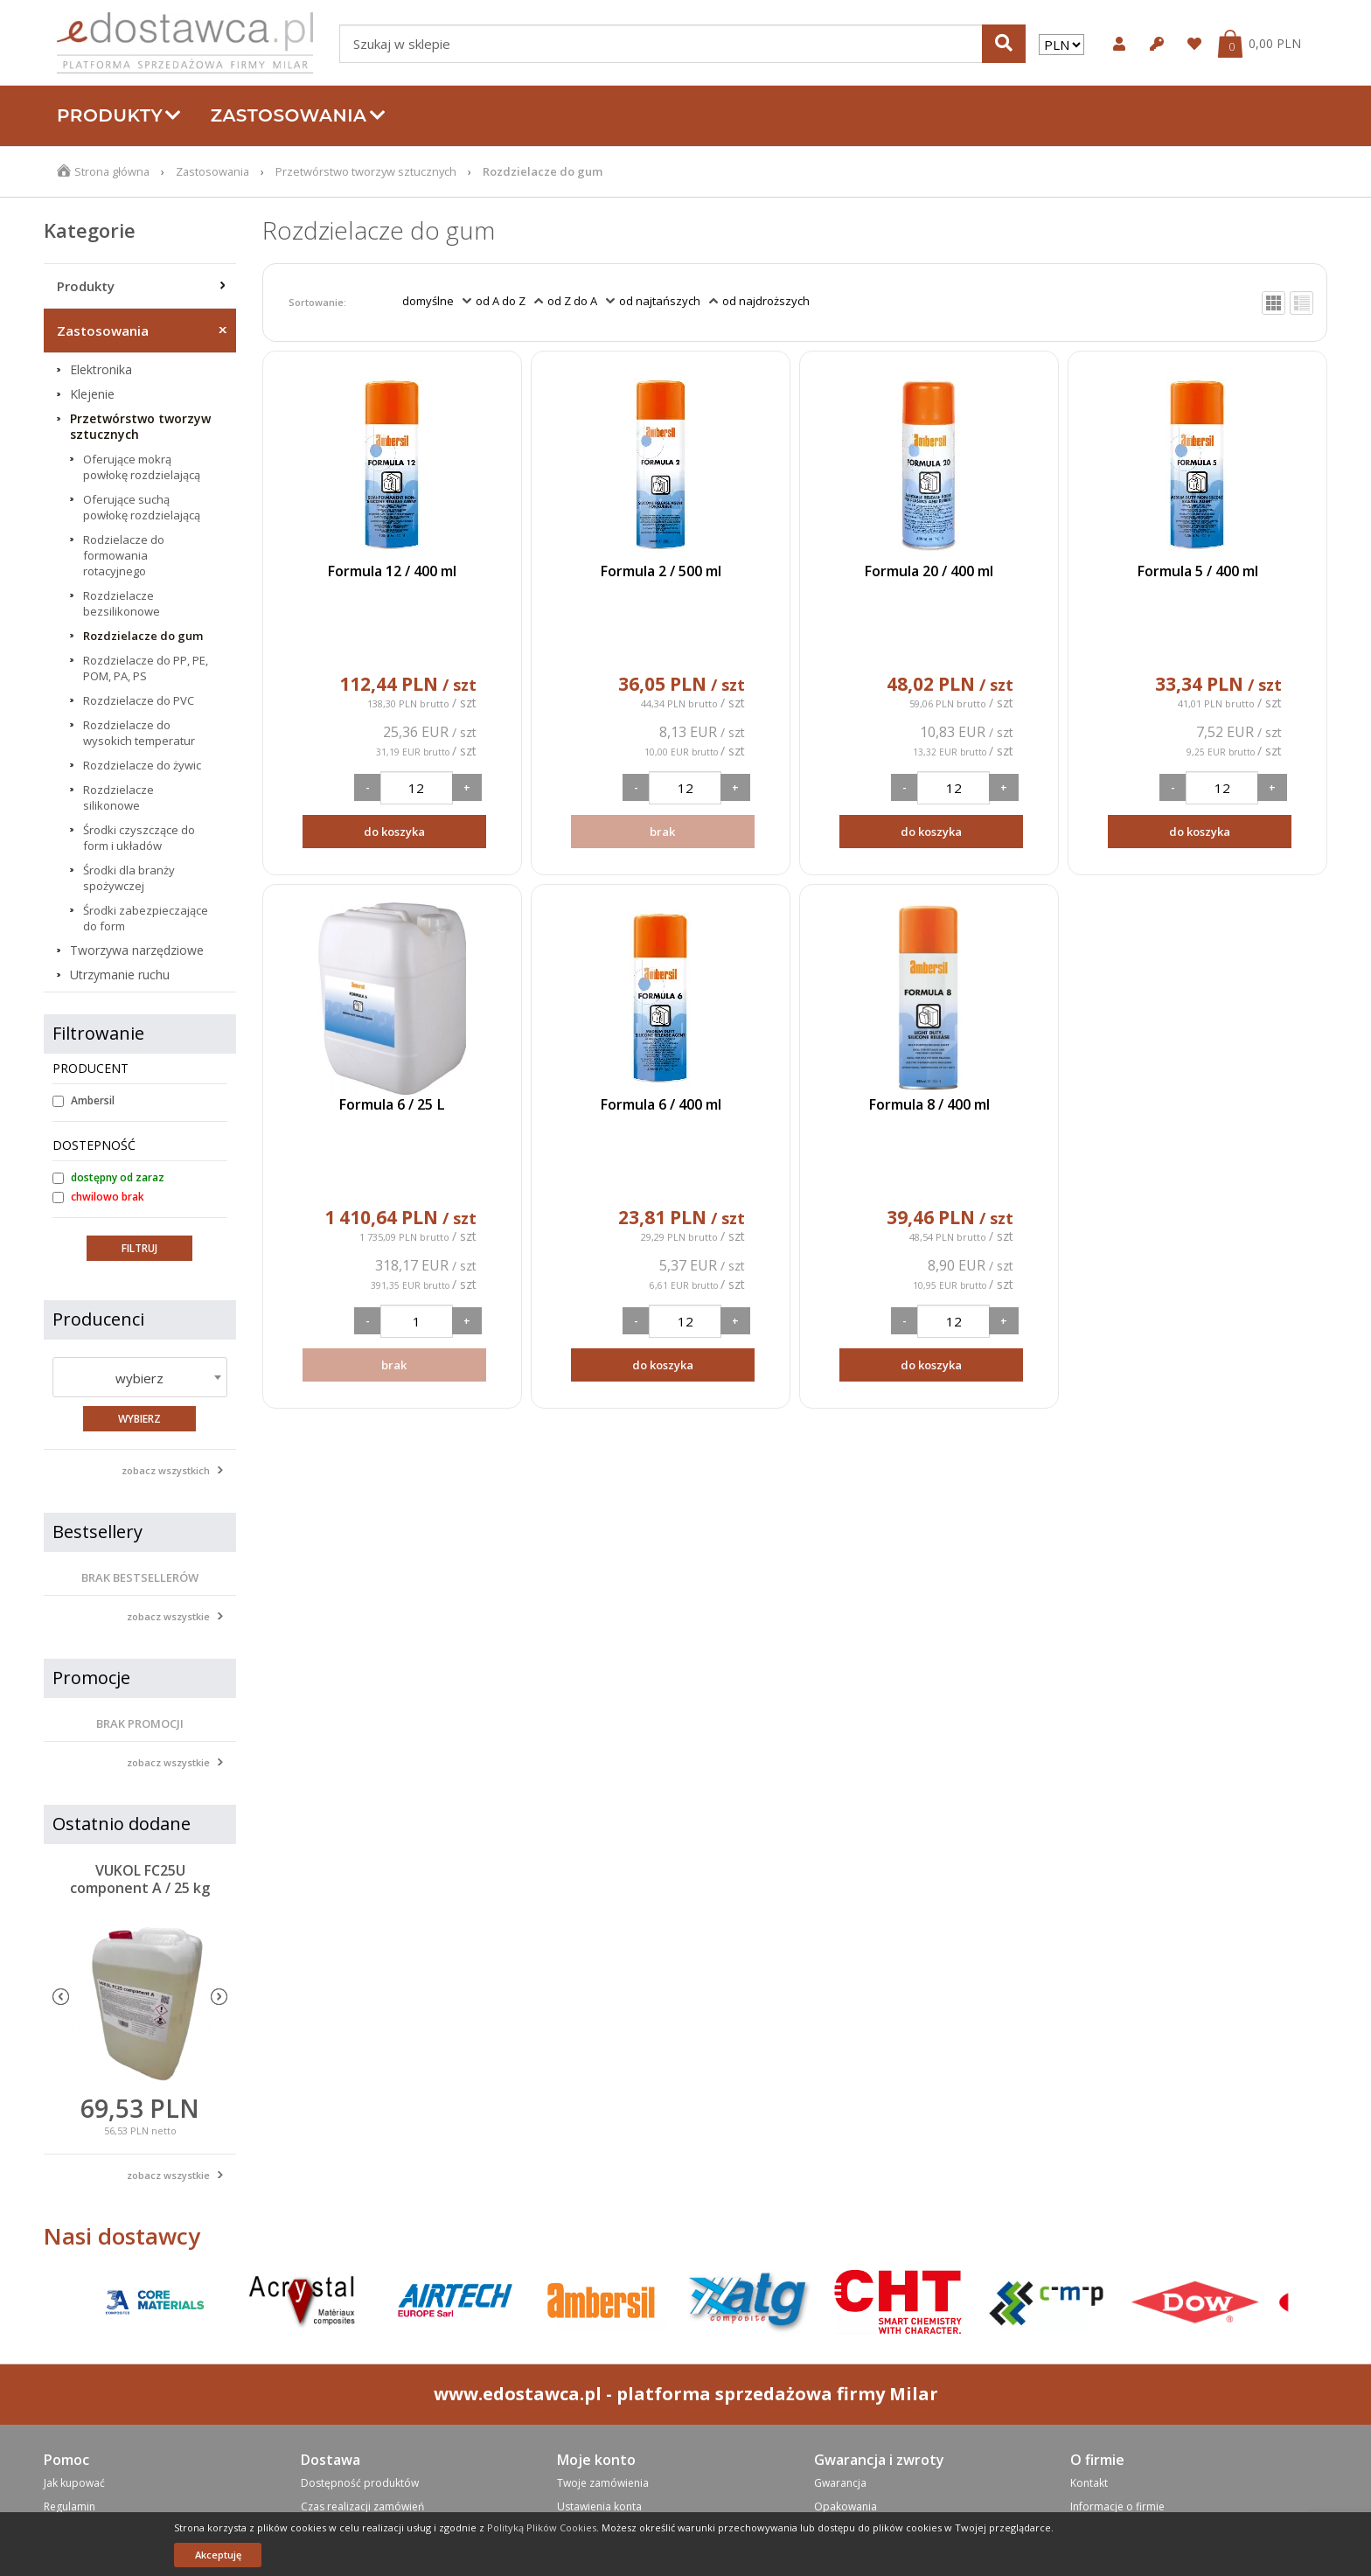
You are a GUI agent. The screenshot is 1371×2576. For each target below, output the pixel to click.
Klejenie (92, 394)
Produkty (119, 115)
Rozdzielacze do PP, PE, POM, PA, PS (145, 668)
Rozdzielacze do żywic (142, 765)
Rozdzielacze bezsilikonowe (121, 603)
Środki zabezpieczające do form (145, 918)
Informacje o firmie (1117, 2506)
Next (219, 1996)
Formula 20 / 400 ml (929, 571)
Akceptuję (218, 2554)
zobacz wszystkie (168, 1616)
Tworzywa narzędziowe (137, 950)
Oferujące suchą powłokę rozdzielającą (141, 507)
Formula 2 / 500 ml (660, 571)
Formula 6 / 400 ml (660, 1104)
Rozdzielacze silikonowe (118, 797)
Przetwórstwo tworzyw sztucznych (371, 171)
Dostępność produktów (360, 2482)
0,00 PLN (1275, 44)
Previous (60, 1996)
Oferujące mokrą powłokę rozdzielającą (141, 467)
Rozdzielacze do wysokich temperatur (139, 732)
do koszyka (394, 831)
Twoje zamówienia (603, 2482)
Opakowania (845, 2506)
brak (662, 831)
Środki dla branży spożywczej (129, 878)
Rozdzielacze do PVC (138, 700)
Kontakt (1089, 2482)
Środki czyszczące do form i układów (139, 837)
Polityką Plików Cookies (541, 2527)
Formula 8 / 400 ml (928, 1104)
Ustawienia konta (599, 2506)
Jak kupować (74, 2482)
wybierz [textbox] (139, 1378)
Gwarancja (840, 2482)
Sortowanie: (317, 302)
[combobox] (139, 1377)
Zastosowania (298, 115)
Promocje (91, 1677)
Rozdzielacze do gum (143, 636)
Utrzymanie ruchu (120, 975)
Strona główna (112, 171)
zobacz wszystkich (166, 1470)
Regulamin (69, 2506)
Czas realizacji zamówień (362, 2506)
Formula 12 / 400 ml (392, 571)
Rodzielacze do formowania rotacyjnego (123, 555)
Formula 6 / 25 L (392, 1104)
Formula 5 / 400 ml (1197, 571)
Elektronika (101, 370)
